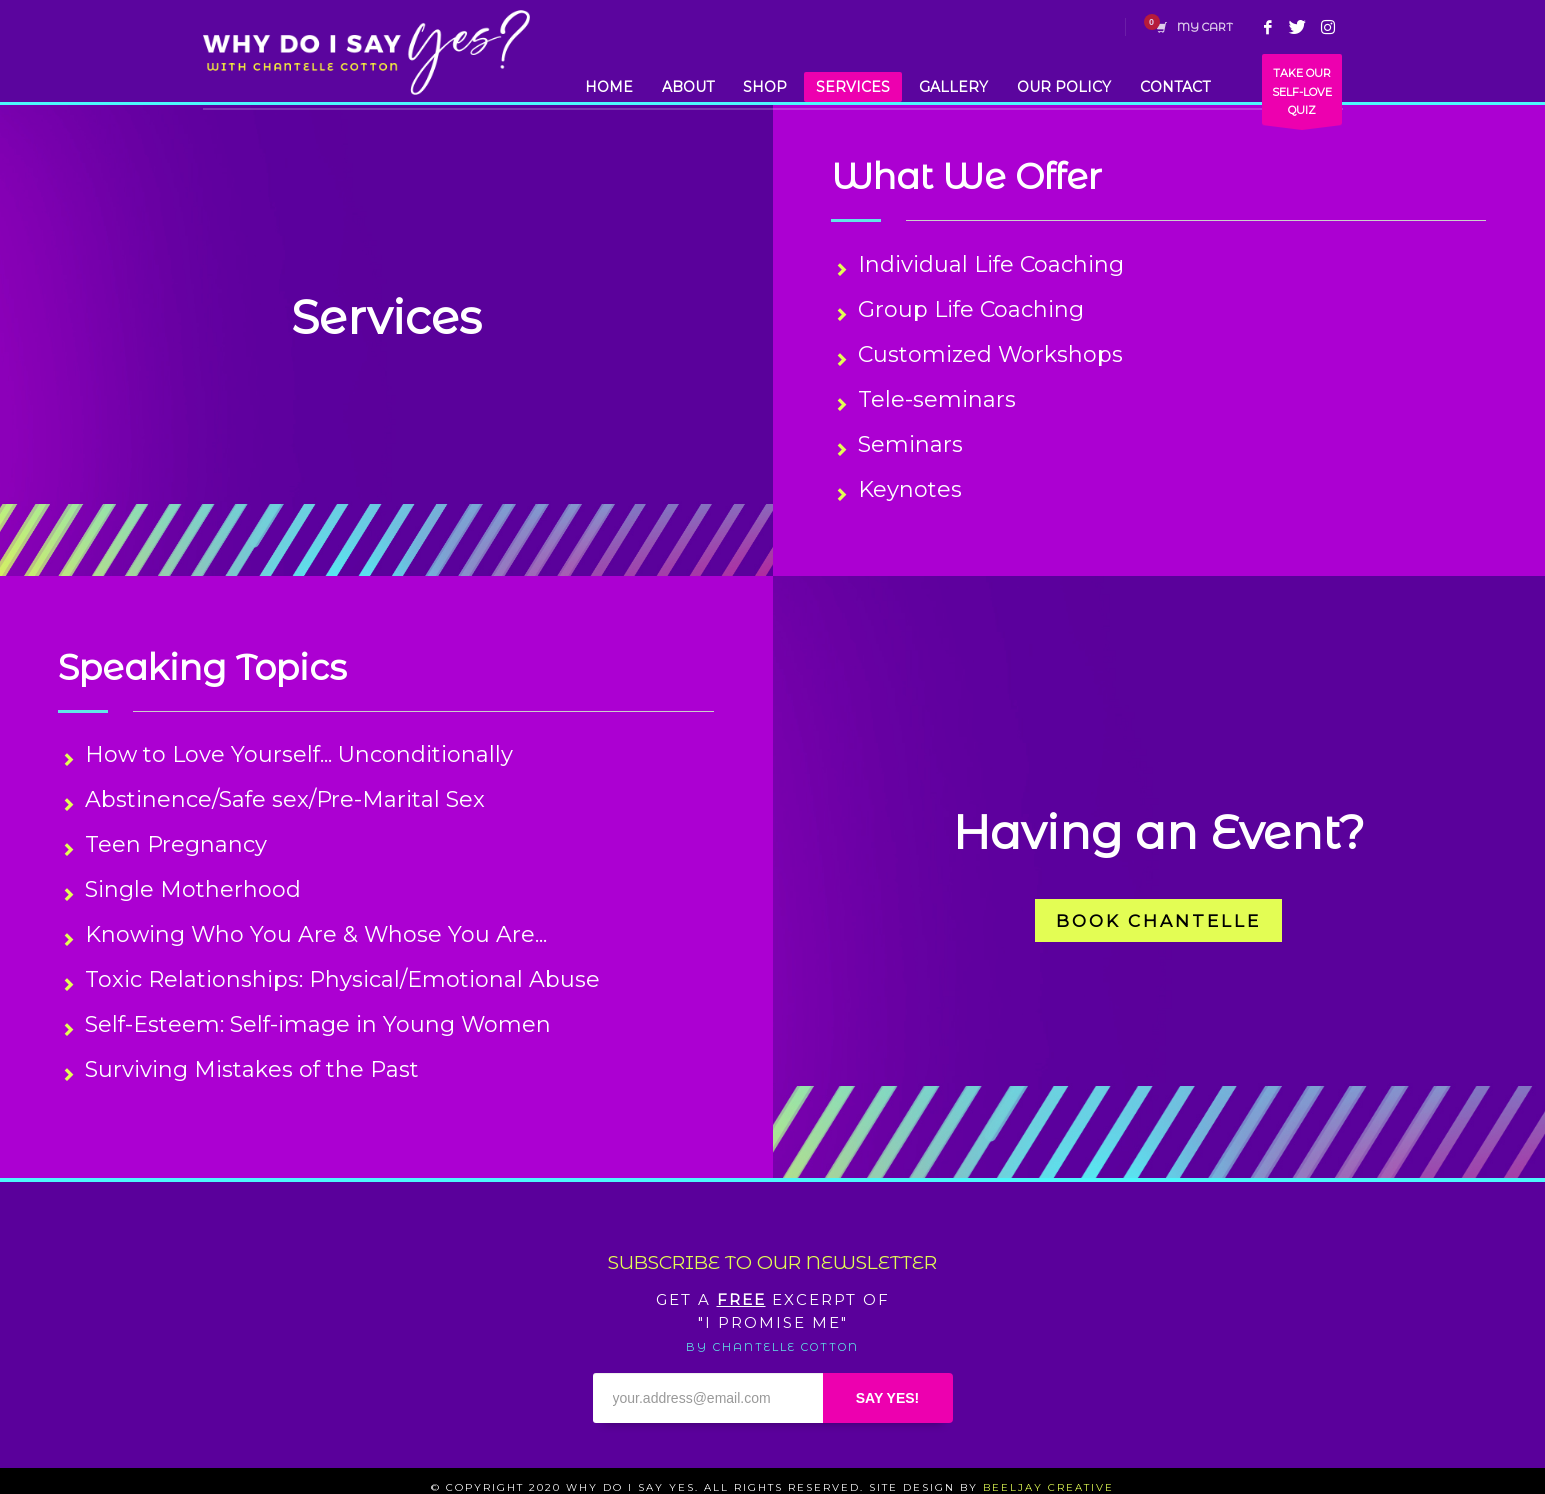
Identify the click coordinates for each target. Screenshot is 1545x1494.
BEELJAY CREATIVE (1048, 1487)
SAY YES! (888, 1398)
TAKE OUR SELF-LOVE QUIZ (1302, 95)
